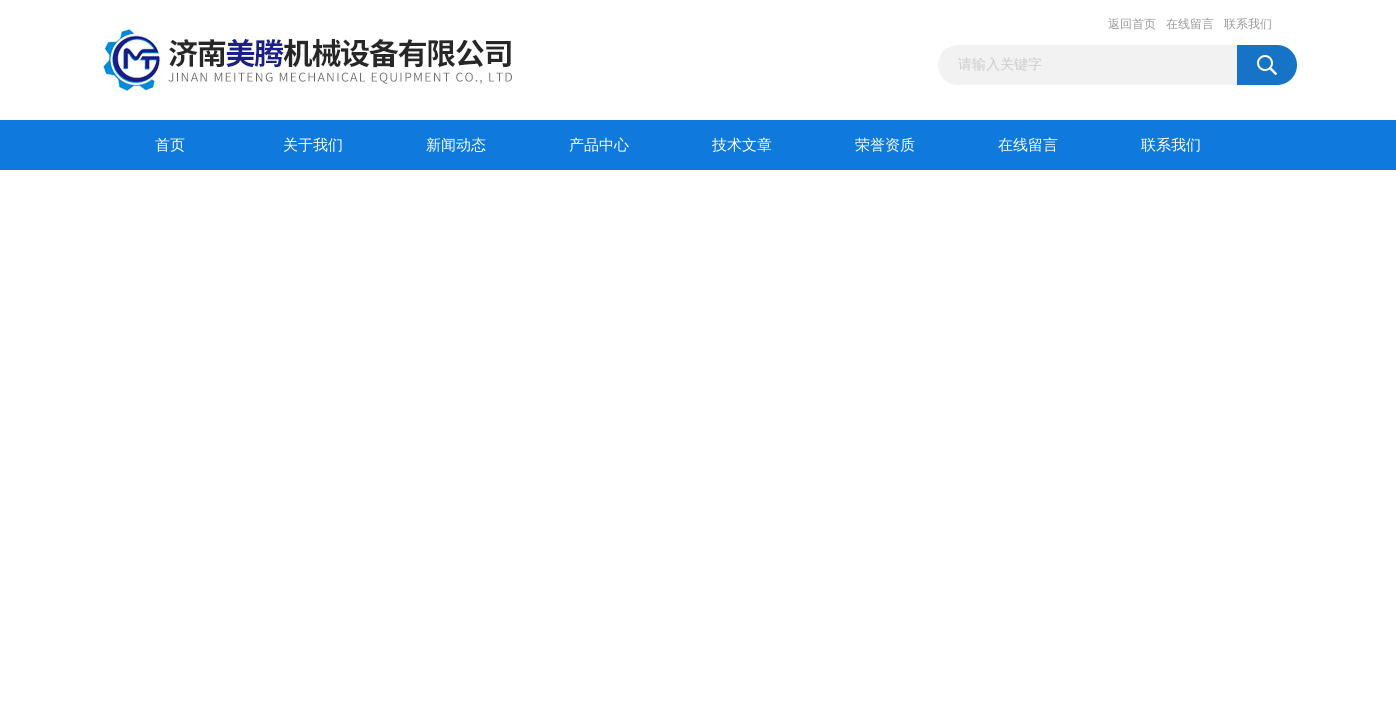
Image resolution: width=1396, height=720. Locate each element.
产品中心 (599, 145)
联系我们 (1248, 24)
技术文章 (742, 145)
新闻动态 (456, 145)
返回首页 (1132, 24)
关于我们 (313, 145)
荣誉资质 (885, 145)
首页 (170, 145)
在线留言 (1190, 24)
